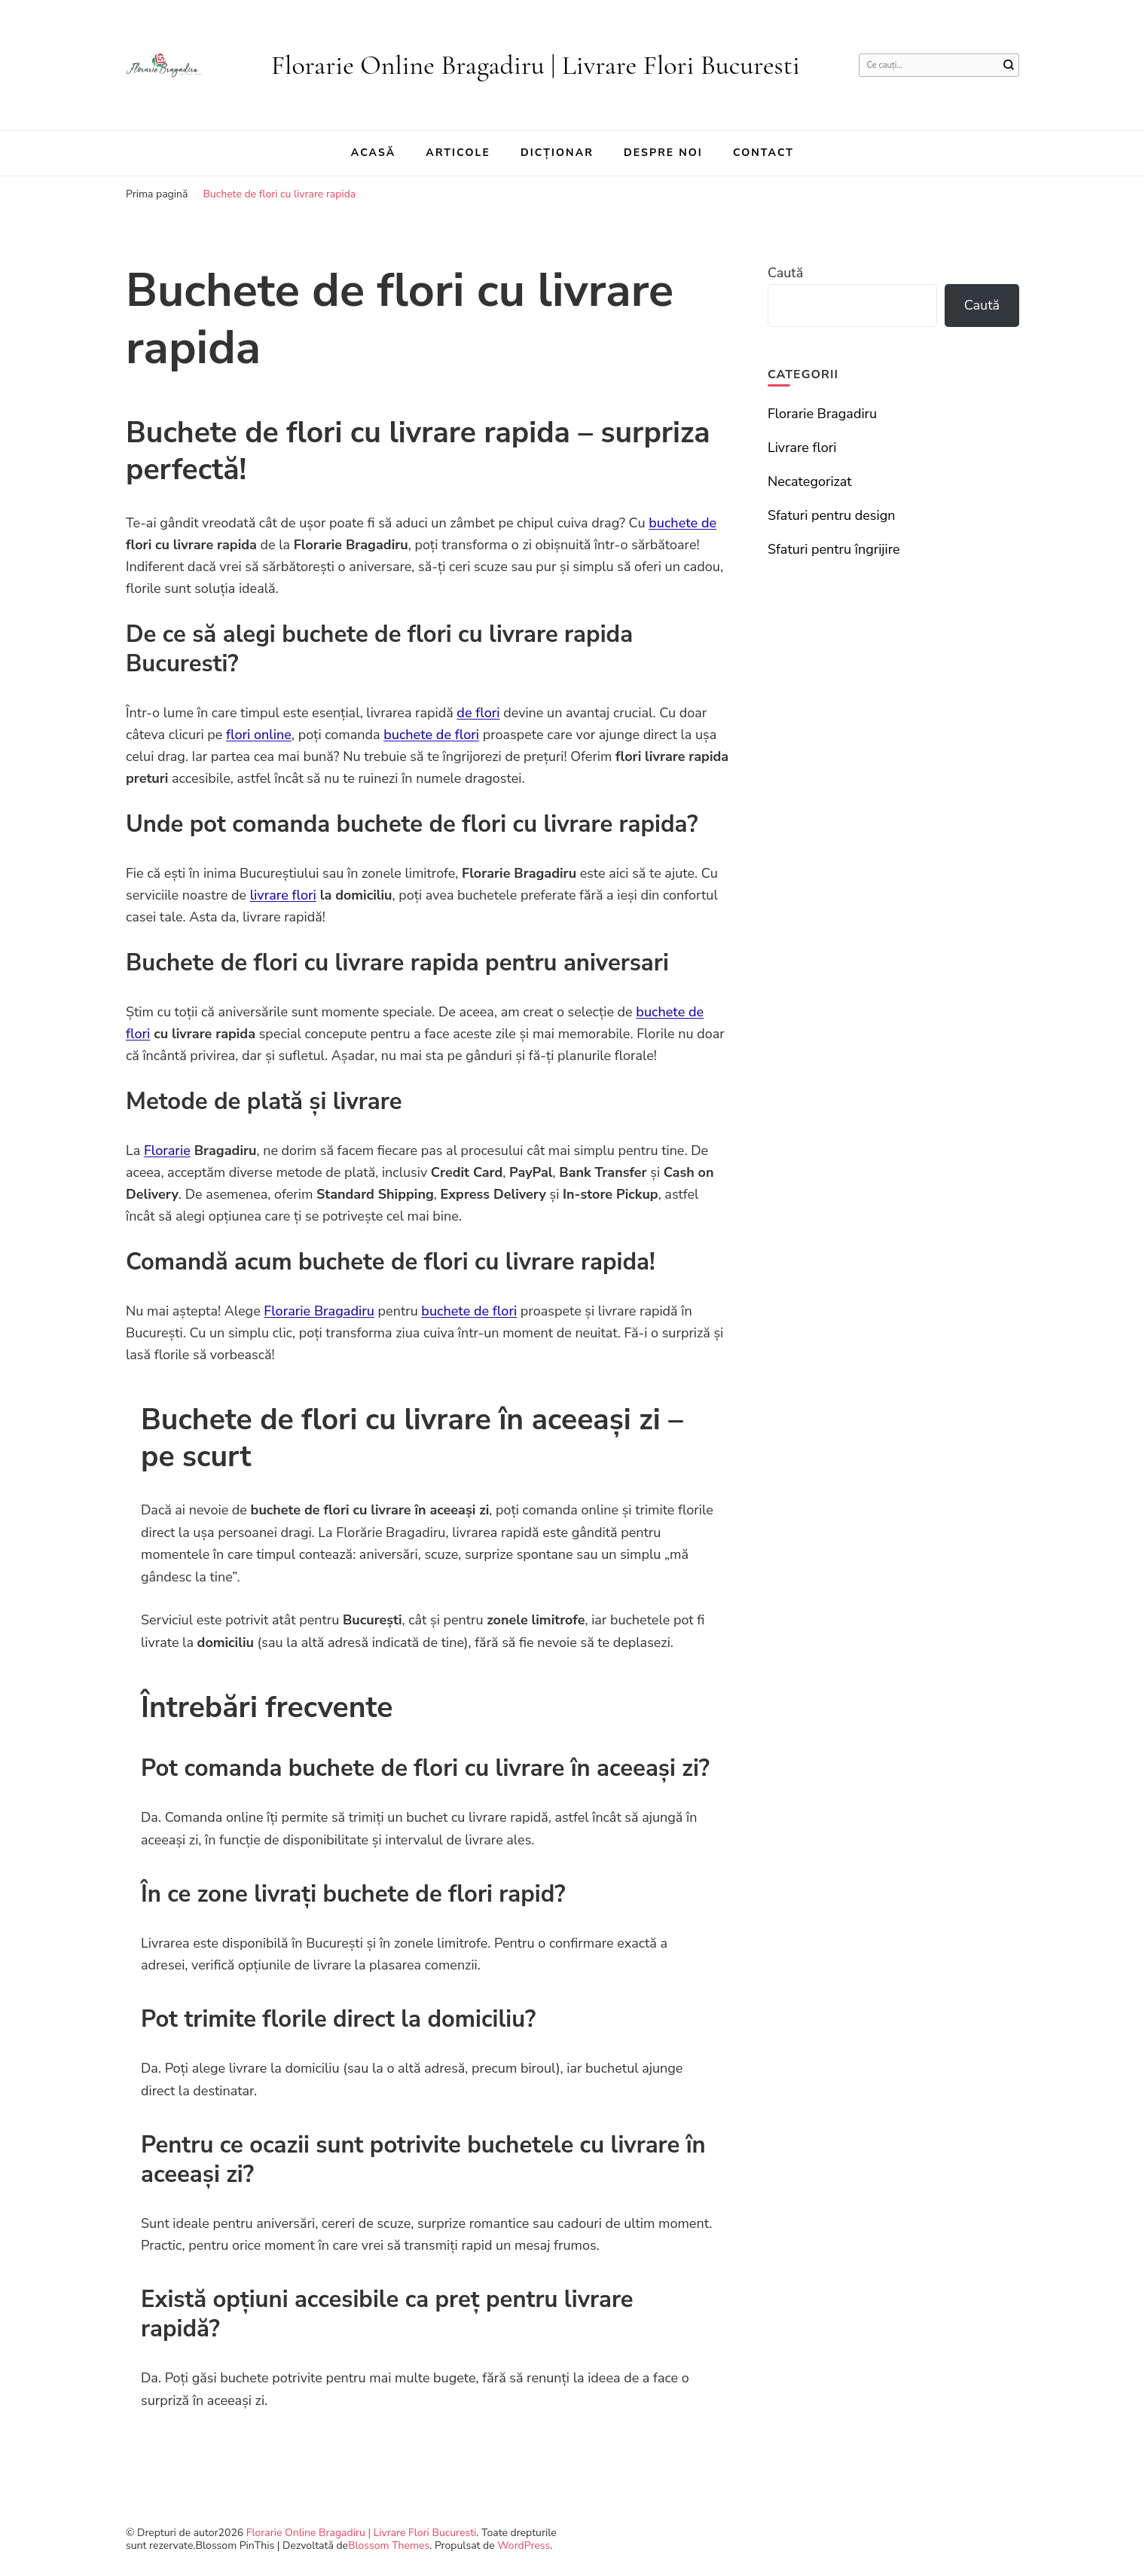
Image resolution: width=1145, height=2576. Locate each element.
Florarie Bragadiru (319, 1311)
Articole (458, 152)
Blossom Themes (388, 2545)
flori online (259, 735)
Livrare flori (802, 448)
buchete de (682, 523)
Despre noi (663, 152)
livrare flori (283, 895)
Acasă (373, 152)
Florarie (167, 1150)
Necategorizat (810, 481)
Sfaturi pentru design (832, 515)
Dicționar (557, 152)
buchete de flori (431, 735)
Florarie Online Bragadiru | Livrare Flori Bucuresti (535, 65)
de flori (477, 713)
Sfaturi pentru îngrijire (834, 549)
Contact (763, 152)
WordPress (523, 2545)
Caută (785, 273)
